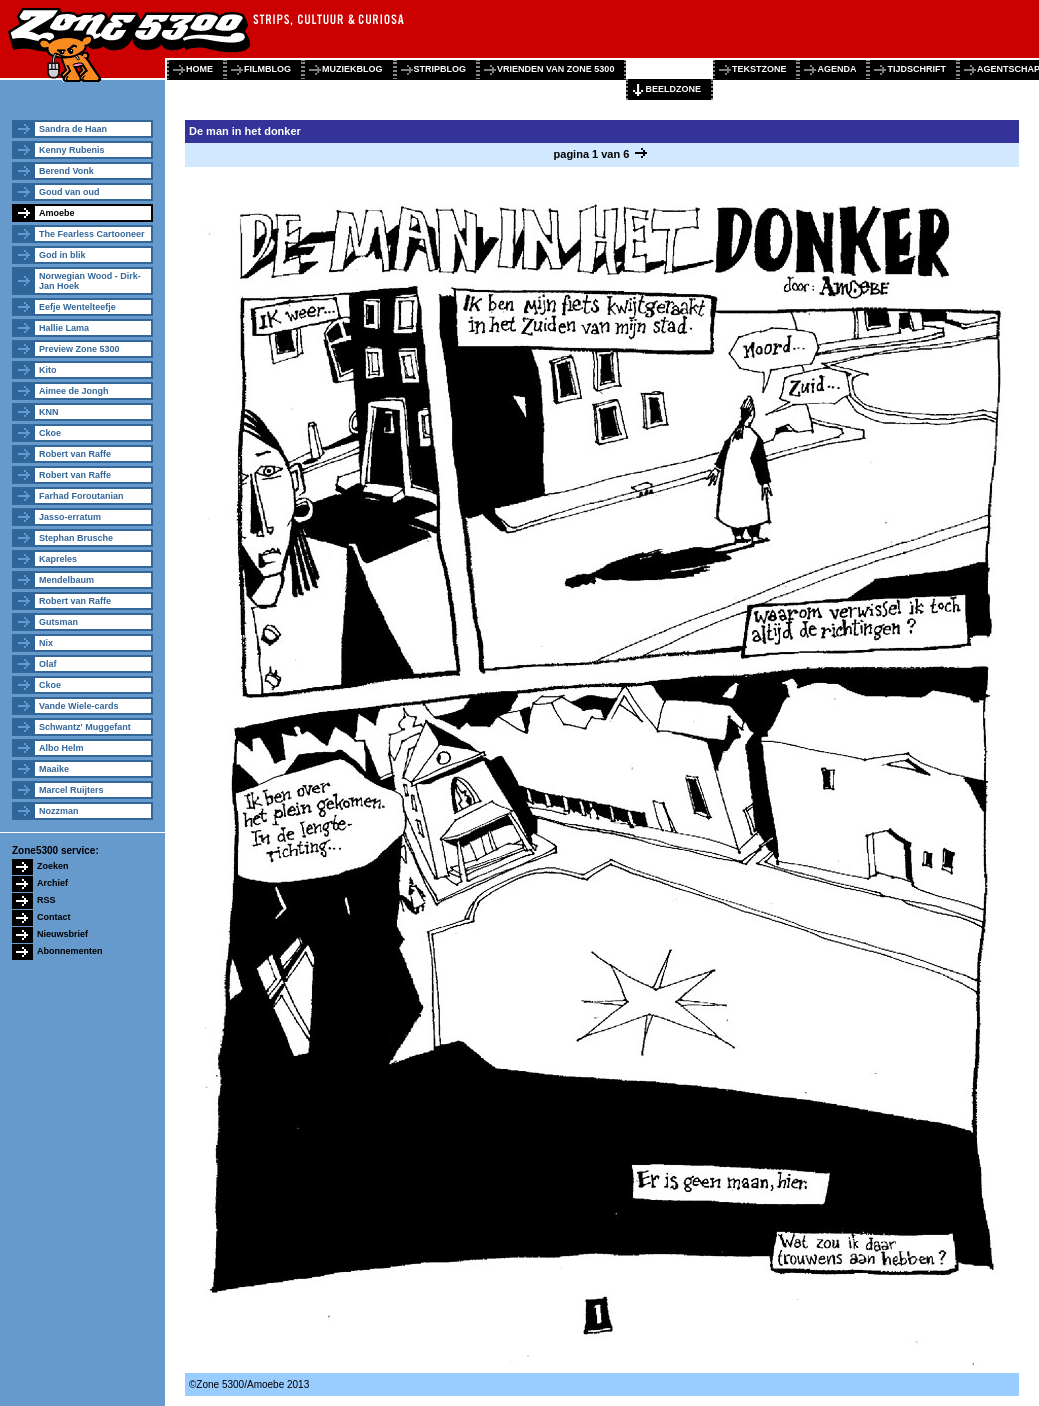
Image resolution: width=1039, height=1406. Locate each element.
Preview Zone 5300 (79, 349)
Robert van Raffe (75, 454)
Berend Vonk (66, 171)
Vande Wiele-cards (78, 706)
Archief (52, 883)
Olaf (48, 664)
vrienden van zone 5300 (555, 69)
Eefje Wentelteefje (77, 307)
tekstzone (759, 69)
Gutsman (58, 622)
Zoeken (53, 866)
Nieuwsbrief (62, 934)
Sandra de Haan (73, 129)
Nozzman (59, 811)
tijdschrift (916, 69)
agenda (836, 69)
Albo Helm (61, 748)
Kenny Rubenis (72, 150)
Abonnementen (70, 951)
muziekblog (352, 69)
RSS (46, 900)
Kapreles (58, 559)
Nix (46, 643)
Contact (54, 917)
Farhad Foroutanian (81, 496)
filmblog (267, 69)
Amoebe (57, 213)
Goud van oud (69, 192)
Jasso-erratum (70, 517)
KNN (49, 412)
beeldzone (673, 89)
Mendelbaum (66, 580)
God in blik (62, 255)
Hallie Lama (64, 328)
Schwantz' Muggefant (85, 727)
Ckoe (50, 433)
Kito (48, 370)
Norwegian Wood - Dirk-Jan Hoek (90, 281)
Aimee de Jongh (74, 391)
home (199, 69)
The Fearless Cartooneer (92, 234)
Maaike (54, 769)
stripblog (440, 69)
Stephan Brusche (76, 538)
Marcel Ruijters (71, 790)
